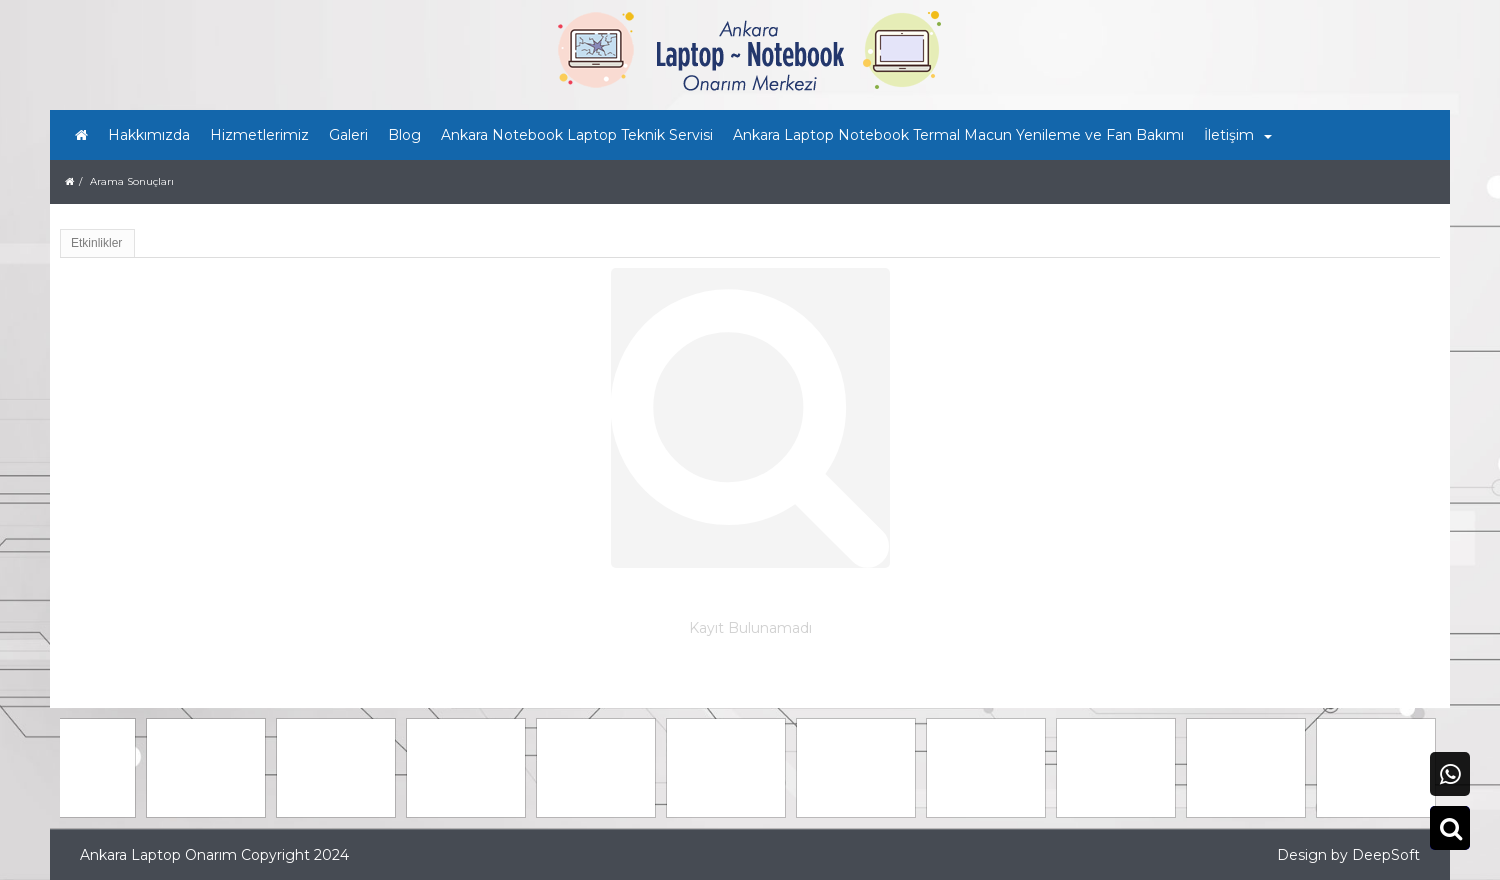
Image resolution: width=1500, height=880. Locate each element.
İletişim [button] (1238, 135)
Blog (404, 135)
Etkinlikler (96, 243)
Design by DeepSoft (1348, 855)
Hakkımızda (149, 135)
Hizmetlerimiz (259, 135)
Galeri (348, 135)
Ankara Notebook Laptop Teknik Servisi (577, 135)
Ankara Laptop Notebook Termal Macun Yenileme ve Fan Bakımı (958, 135)
